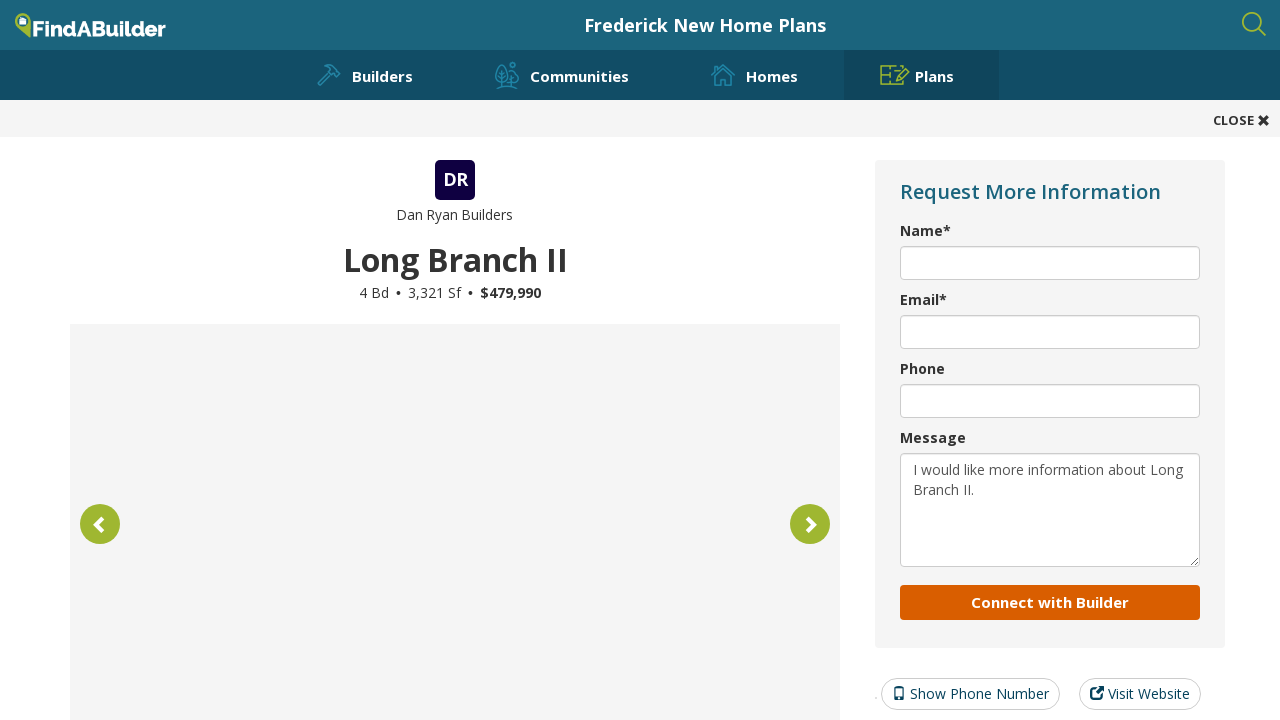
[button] (100, 524)
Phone (922, 368)
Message (933, 437)
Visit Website (1140, 693)
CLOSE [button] (1241, 120)
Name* (925, 230)
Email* (923, 299)
